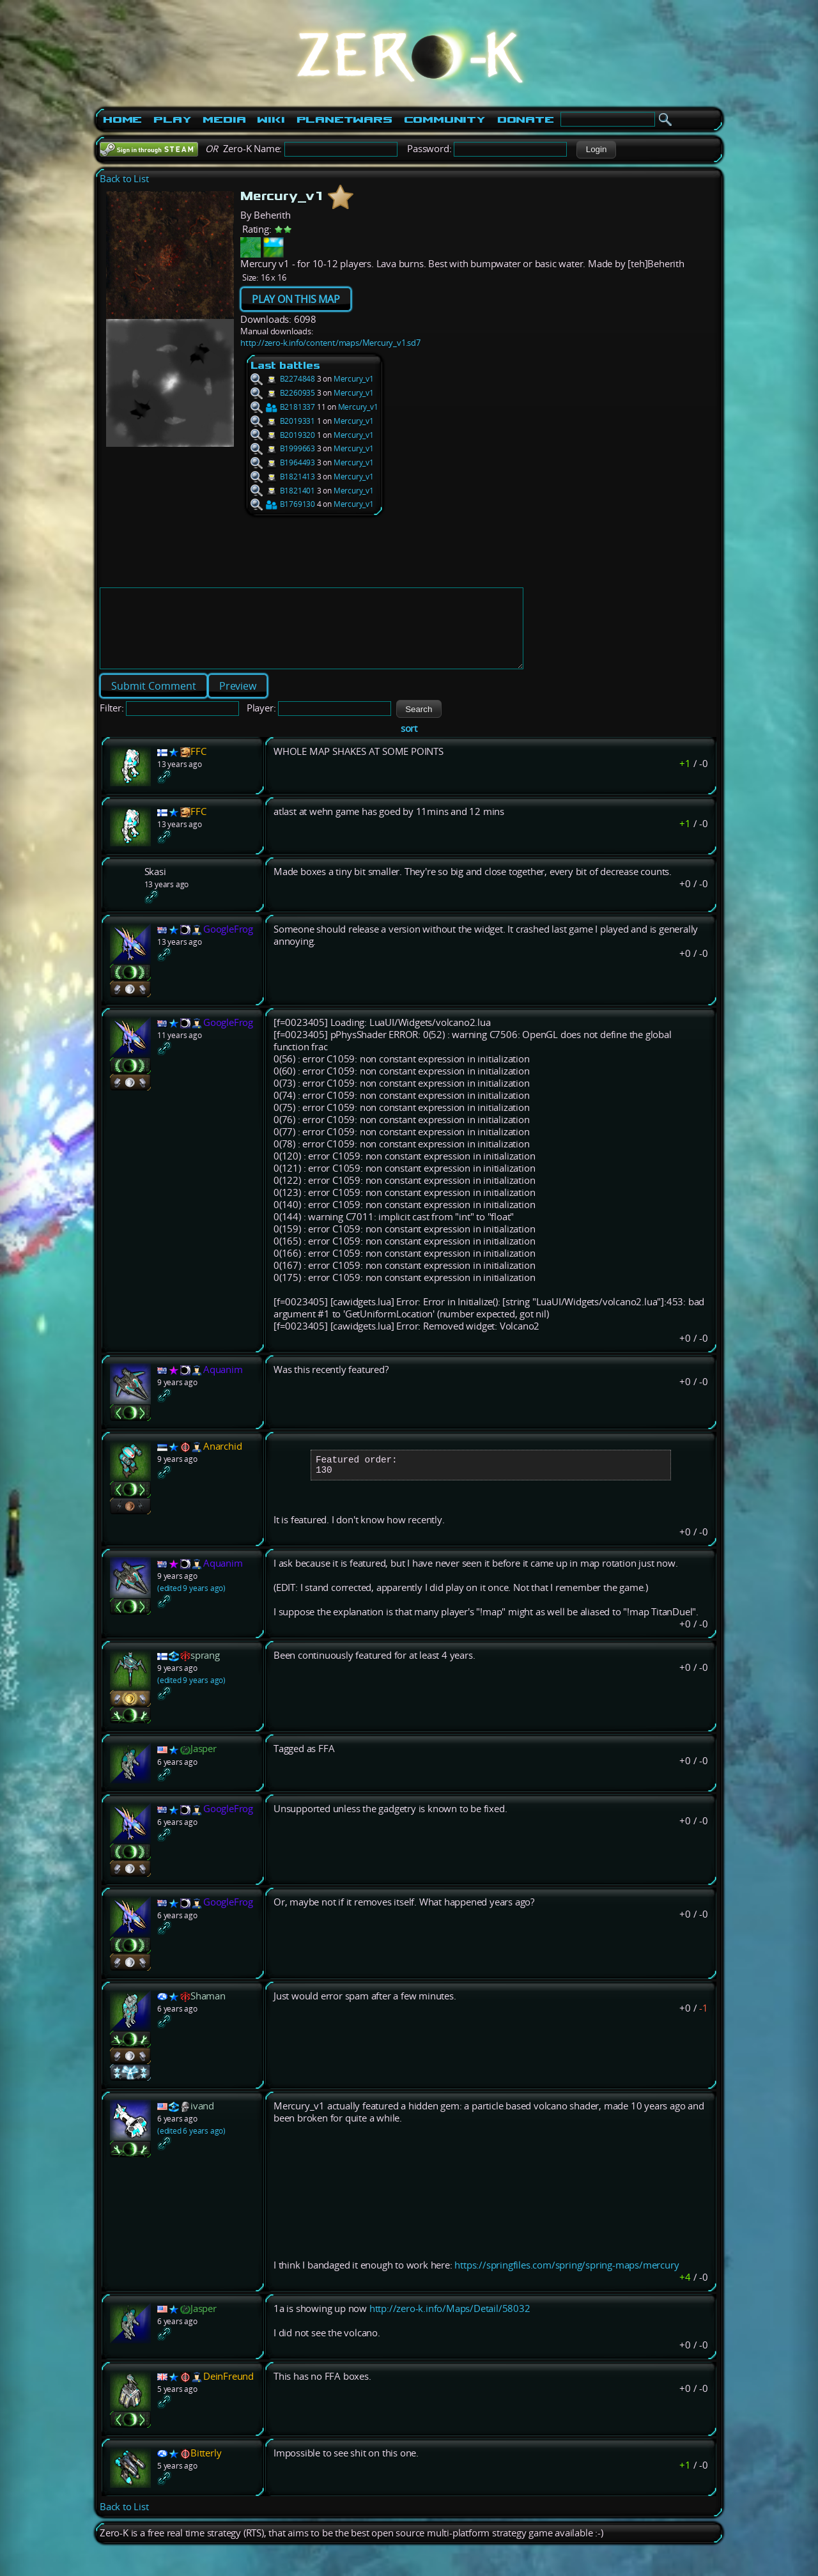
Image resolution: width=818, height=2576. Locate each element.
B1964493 (283, 462)
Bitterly (205, 2473)
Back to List (124, 179)
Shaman (208, 2016)
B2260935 (283, 392)
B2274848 (283, 378)
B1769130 (283, 504)
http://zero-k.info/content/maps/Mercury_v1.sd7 (330, 342)
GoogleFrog (228, 944)
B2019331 (283, 420)
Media (224, 119)
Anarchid (222, 1461)
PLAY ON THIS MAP (296, 299)
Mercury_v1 (354, 378)
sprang (205, 1676)
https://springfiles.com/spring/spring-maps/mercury (566, 2285)
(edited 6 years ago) (191, 2151)
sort (409, 744)
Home (122, 119)
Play (172, 119)
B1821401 (283, 490)
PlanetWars (344, 119)
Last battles (285, 365)
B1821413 (283, 476)
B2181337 (283, 406)
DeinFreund (228, 2397)
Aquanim (223, 1385)
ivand (202, 2126)
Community (445, 119)
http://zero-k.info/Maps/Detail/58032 (449, 2329)
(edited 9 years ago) (191, 1608)
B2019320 (283, 435)
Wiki (270, 119)
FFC (198, 767)
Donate (525, 119)
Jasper (203, 1769)
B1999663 (283, 448)
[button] (595, 150)
